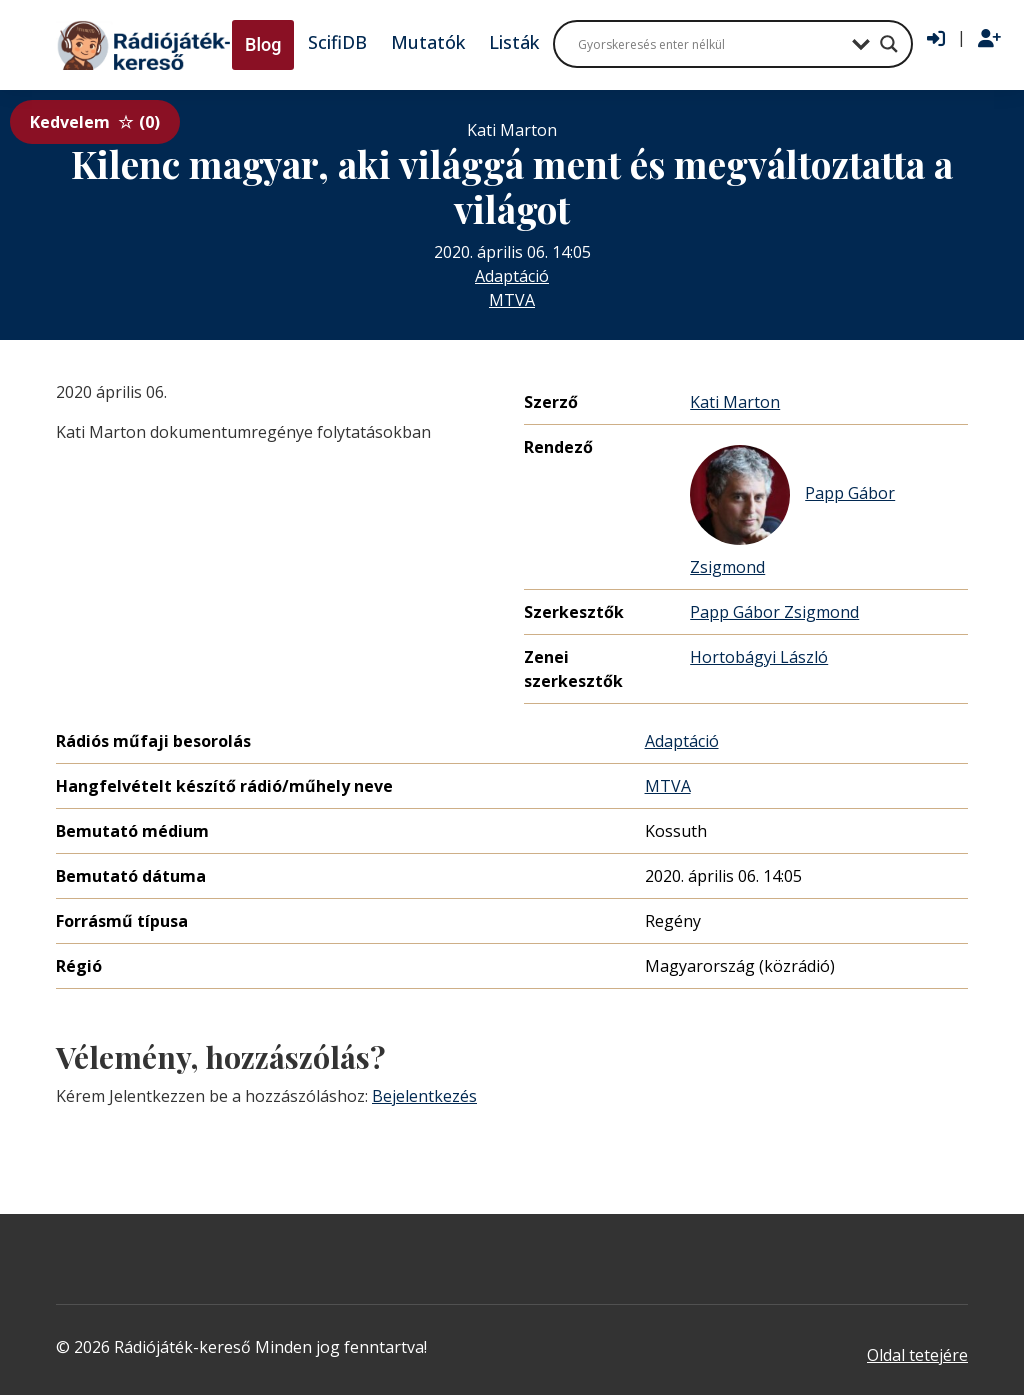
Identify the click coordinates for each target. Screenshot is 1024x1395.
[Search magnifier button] (889, 44)
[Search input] (710, 44)
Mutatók (428, 42)
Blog (263, 44)
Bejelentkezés (424, 1096)
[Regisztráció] (989, 39)
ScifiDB (337, 42)
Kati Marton (735, 402)
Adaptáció (512, 276)
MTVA (512, 300)
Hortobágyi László (759, 657)
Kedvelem (95, 122)
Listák (514, 42)
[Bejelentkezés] (936, 39)
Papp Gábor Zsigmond (792, 511)
